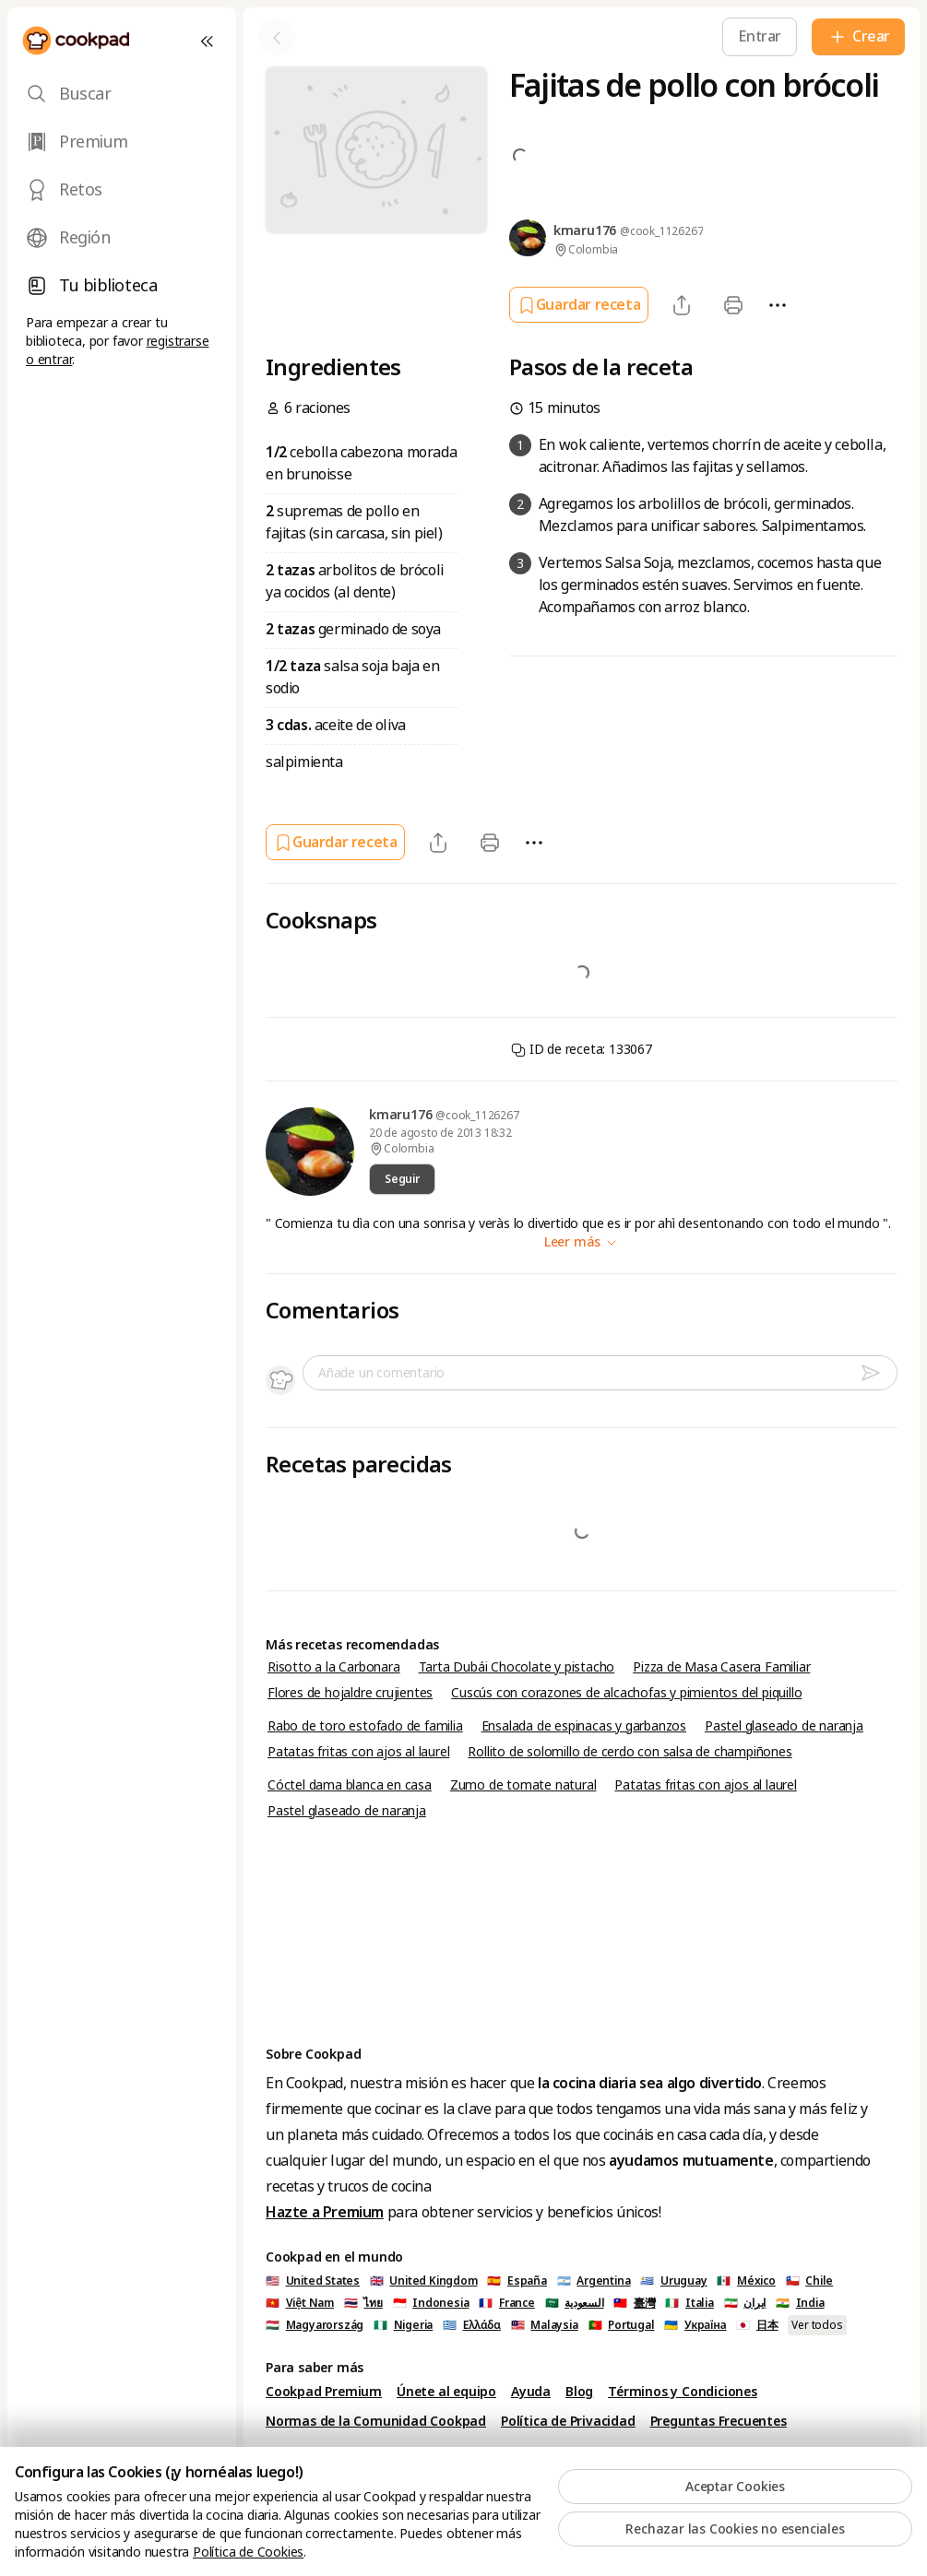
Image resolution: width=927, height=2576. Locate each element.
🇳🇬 (403, 2325)
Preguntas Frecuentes (718, 2421)
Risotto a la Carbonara (333, 1667)
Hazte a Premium (325, 2212)
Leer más (581, 1242)
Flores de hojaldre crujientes (350, 1693)
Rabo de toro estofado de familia (365, 1726)
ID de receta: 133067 (581, 1049)
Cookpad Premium (324, 2391)
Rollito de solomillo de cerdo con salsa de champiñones (629, 1752)
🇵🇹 (621, 2325)
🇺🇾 (673, 2281)
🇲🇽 (746, 2281)
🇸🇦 (574, 2303)
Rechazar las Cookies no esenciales (734, 2529)
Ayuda (531, 2391)
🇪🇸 (516, 2281)
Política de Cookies (248, 2552)
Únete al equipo (446, 2391)
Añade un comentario (381, 1373)
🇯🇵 (757, 2325)
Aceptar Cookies (735, 2486)
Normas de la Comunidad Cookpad (376, 2421)
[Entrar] (759, 36)
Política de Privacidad (568, 2421)
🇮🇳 (800, 2303)
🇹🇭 (363, 2303)
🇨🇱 (810, 2281)
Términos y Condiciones (682, 2391)
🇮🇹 (689, 2303)
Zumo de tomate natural (523, 1785)
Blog (579, 2391)
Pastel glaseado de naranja (784, 1726)
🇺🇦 (695, 2325)
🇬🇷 (472, 2325)
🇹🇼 (634, 2303)
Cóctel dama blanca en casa (349, 1785)
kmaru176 (402, 1114)
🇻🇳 (300, 2303)
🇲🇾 (544, 2325)
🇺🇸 (313, 2281)
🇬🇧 (424, 2281)
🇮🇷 (745, 2303)
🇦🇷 (594, 2281)
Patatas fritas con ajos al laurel (358, 1752)
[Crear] (858, 36)
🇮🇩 (431, 2303)
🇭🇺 (314, 2325)
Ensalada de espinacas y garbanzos (583, 1726)
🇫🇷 (506, 2303)
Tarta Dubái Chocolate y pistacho (517, 1667)
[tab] (122, 94)
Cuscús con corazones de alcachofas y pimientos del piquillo (626, 1693)
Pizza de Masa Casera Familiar (721, 1667)
